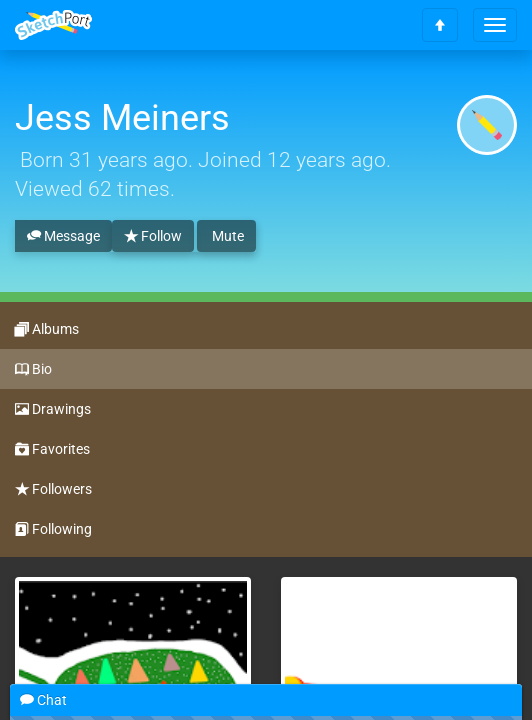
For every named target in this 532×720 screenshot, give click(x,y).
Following (53, 530)
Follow (153, 237)
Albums (47, 330)
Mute (226, 236)
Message (63, 237)
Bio (33, 370)
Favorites (52, 450)
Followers (53, 490)
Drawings (53, 410)
